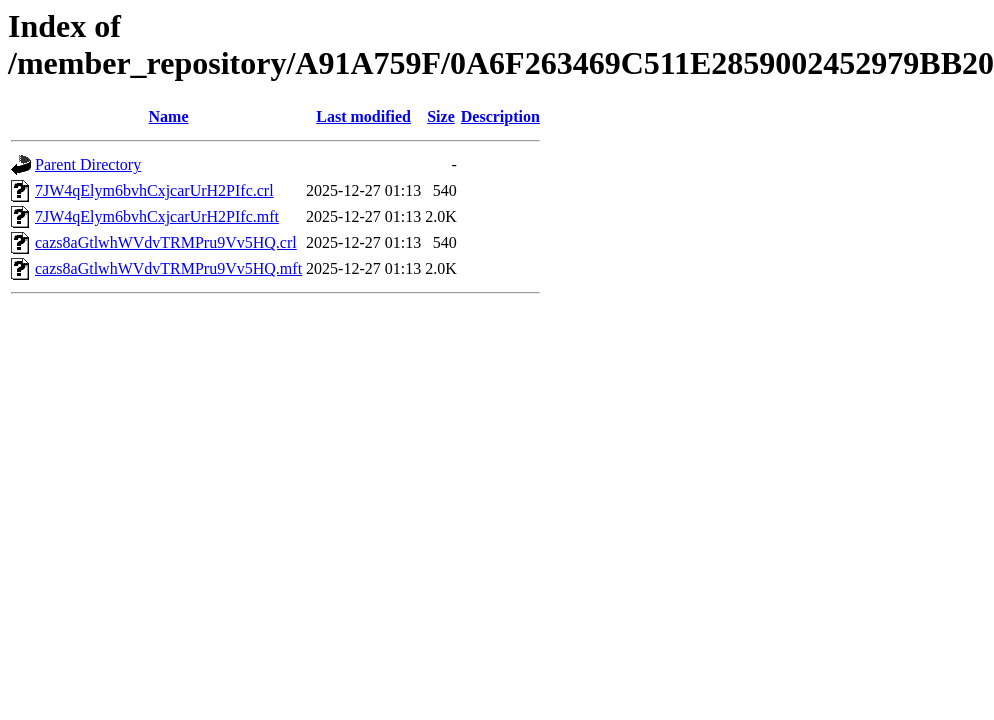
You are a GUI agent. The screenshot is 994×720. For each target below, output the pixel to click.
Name (169, 116)
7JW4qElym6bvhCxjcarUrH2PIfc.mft (157, 216)
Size (441, 116)
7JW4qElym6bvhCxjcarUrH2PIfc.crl (154, 190)
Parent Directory (88, 164)
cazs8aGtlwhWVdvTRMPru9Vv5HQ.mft (168, 268)
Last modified (363, 116)
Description (500, 116)
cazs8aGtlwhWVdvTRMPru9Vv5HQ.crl (166, 242)
